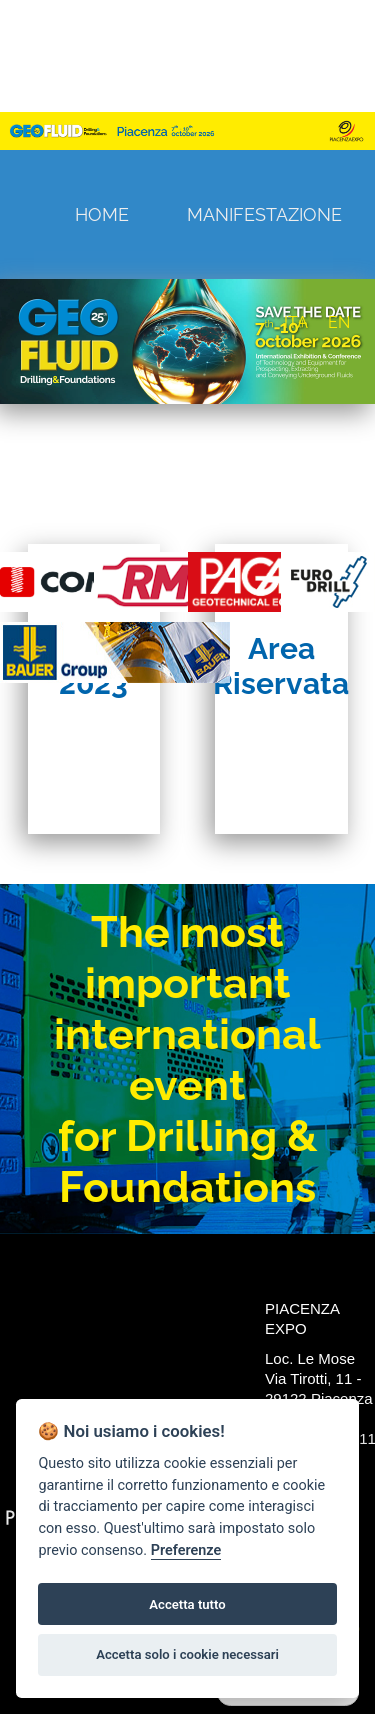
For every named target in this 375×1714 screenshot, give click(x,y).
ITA (296, 322)
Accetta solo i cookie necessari (187, 1654)
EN (339, 322)
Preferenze (186, 1550)
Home (102, 214)
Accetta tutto (187, 1604)
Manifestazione (264, 214)
